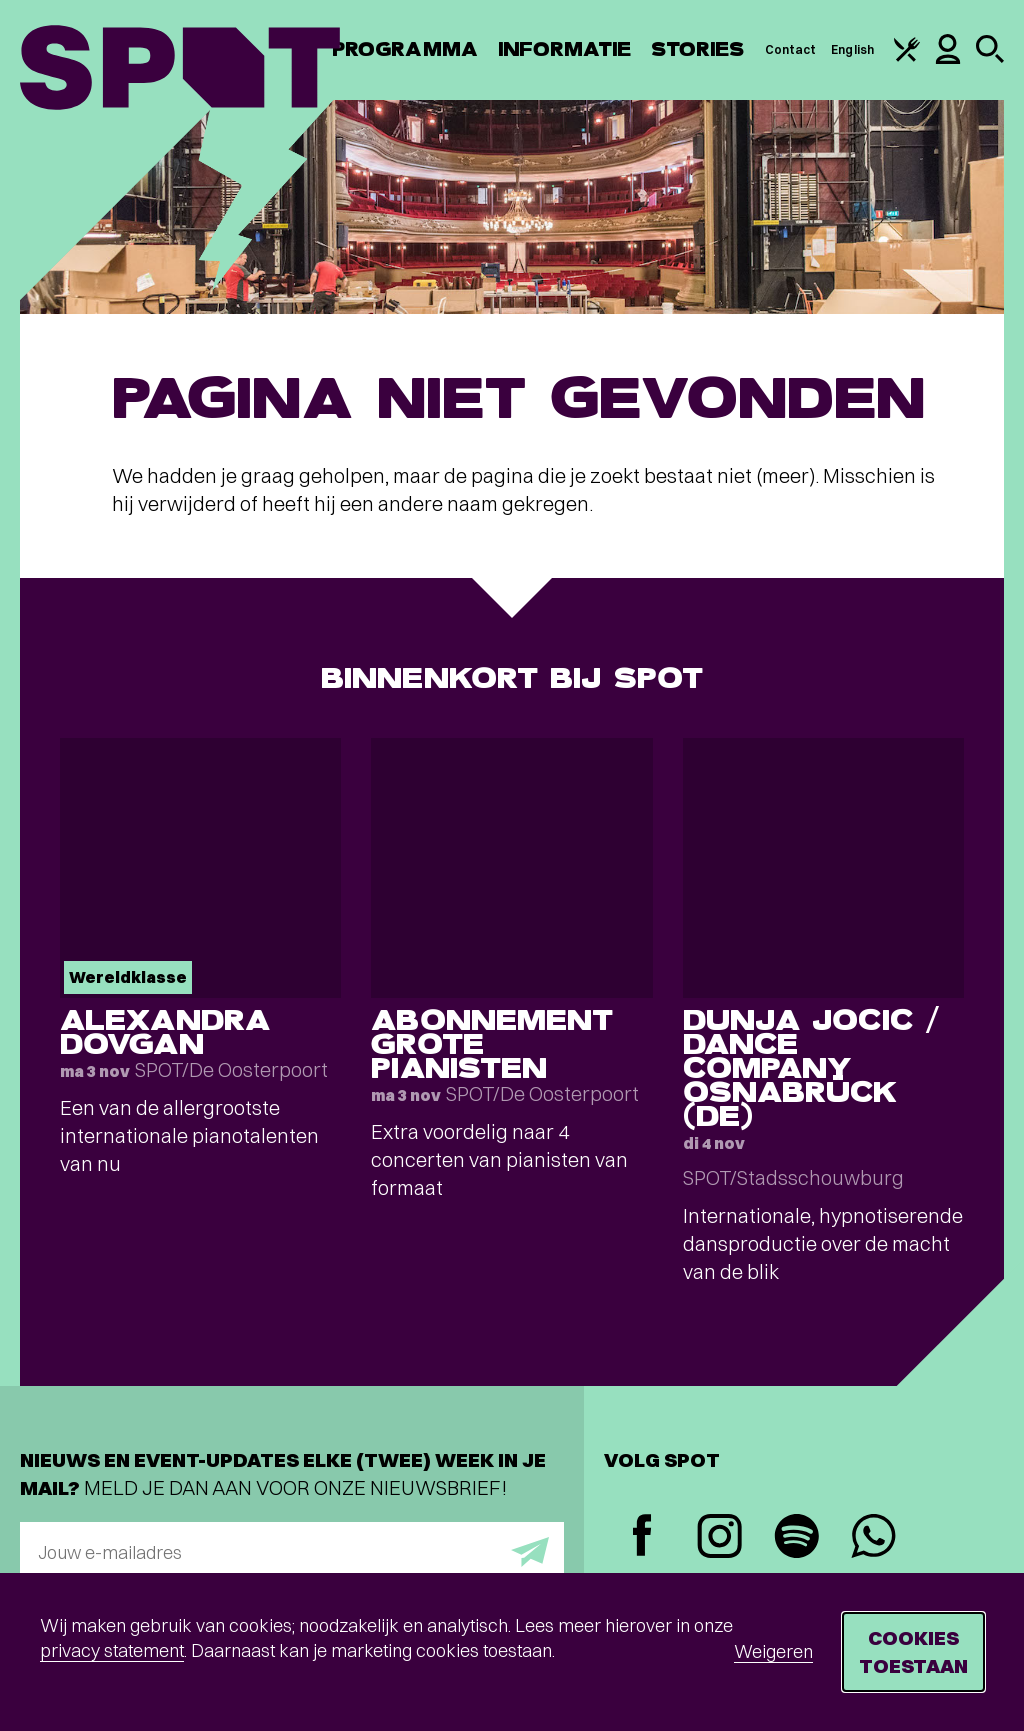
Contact (791, 49)
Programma (405, 49)
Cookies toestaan (913, 1651)
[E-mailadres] (292, 1552)
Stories (698, 49)
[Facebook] (642, 1537)
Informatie (564, 49)
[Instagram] (719, 1538)
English (852, 49)
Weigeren (773, 1651)
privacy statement (112, 1650)
